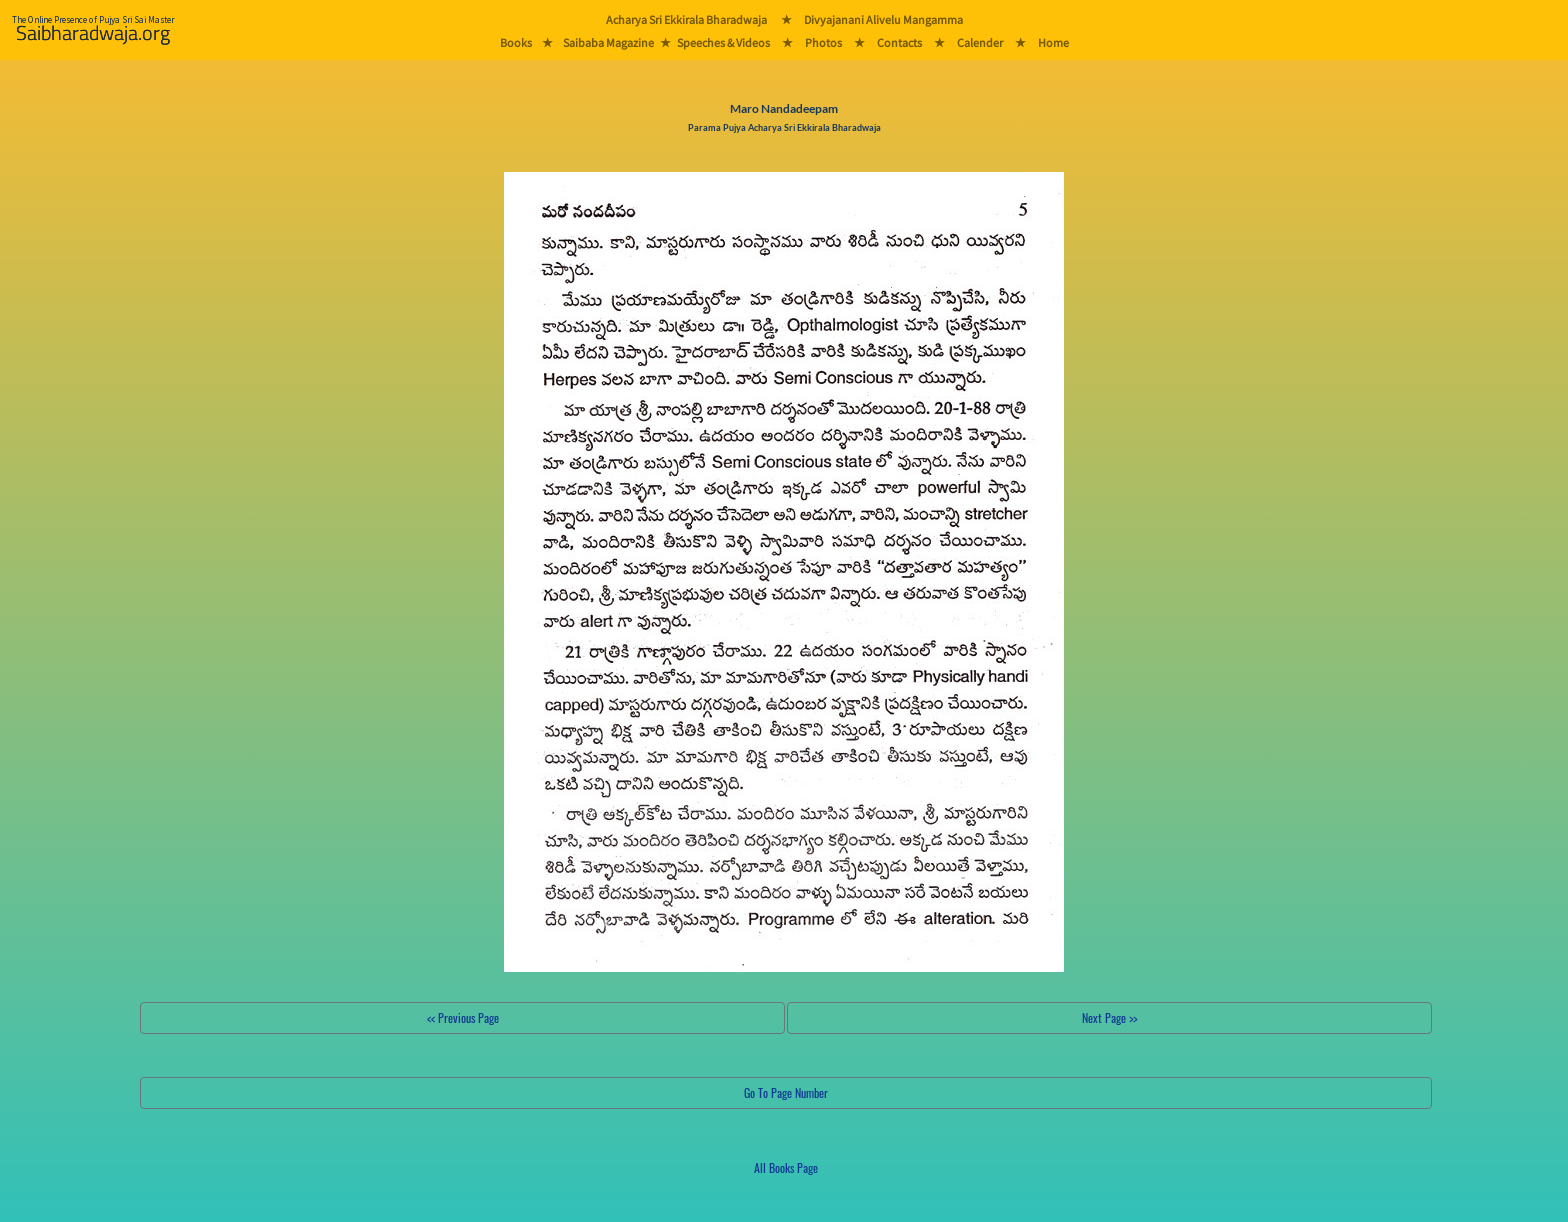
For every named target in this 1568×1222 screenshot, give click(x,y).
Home (1053, 42)
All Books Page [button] (786, 1167)
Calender (980, 42)
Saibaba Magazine (608, 42)
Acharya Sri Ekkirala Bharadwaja (686, 19)
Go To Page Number (786, 1092)
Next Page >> (1109, 1017)
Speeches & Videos (723, 42)
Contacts (899, 42)
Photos (823, 42)
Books (516, 42)
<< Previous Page (463, 1017)
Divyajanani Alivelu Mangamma (883, 19)
